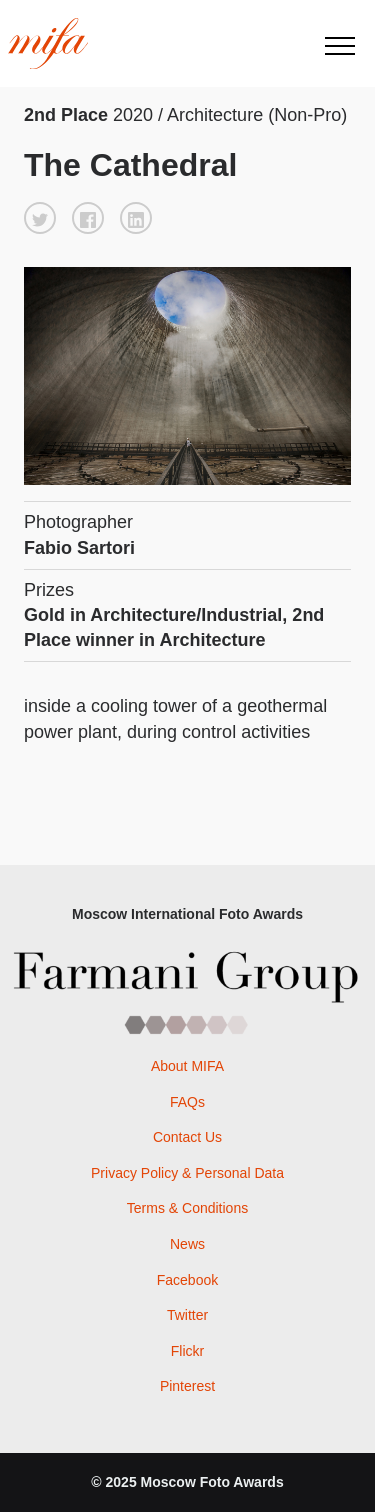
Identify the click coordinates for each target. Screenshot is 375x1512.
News (187, 1244)
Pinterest (187, 1386)
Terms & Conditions (187, 1208)
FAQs (187, 1102)
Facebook (187, 1280)
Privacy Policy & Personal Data (187, 1173)
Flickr (187, 1351)
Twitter (187, 1315)
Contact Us (187, 1137)
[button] (40, 218)
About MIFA (187, 1066)
